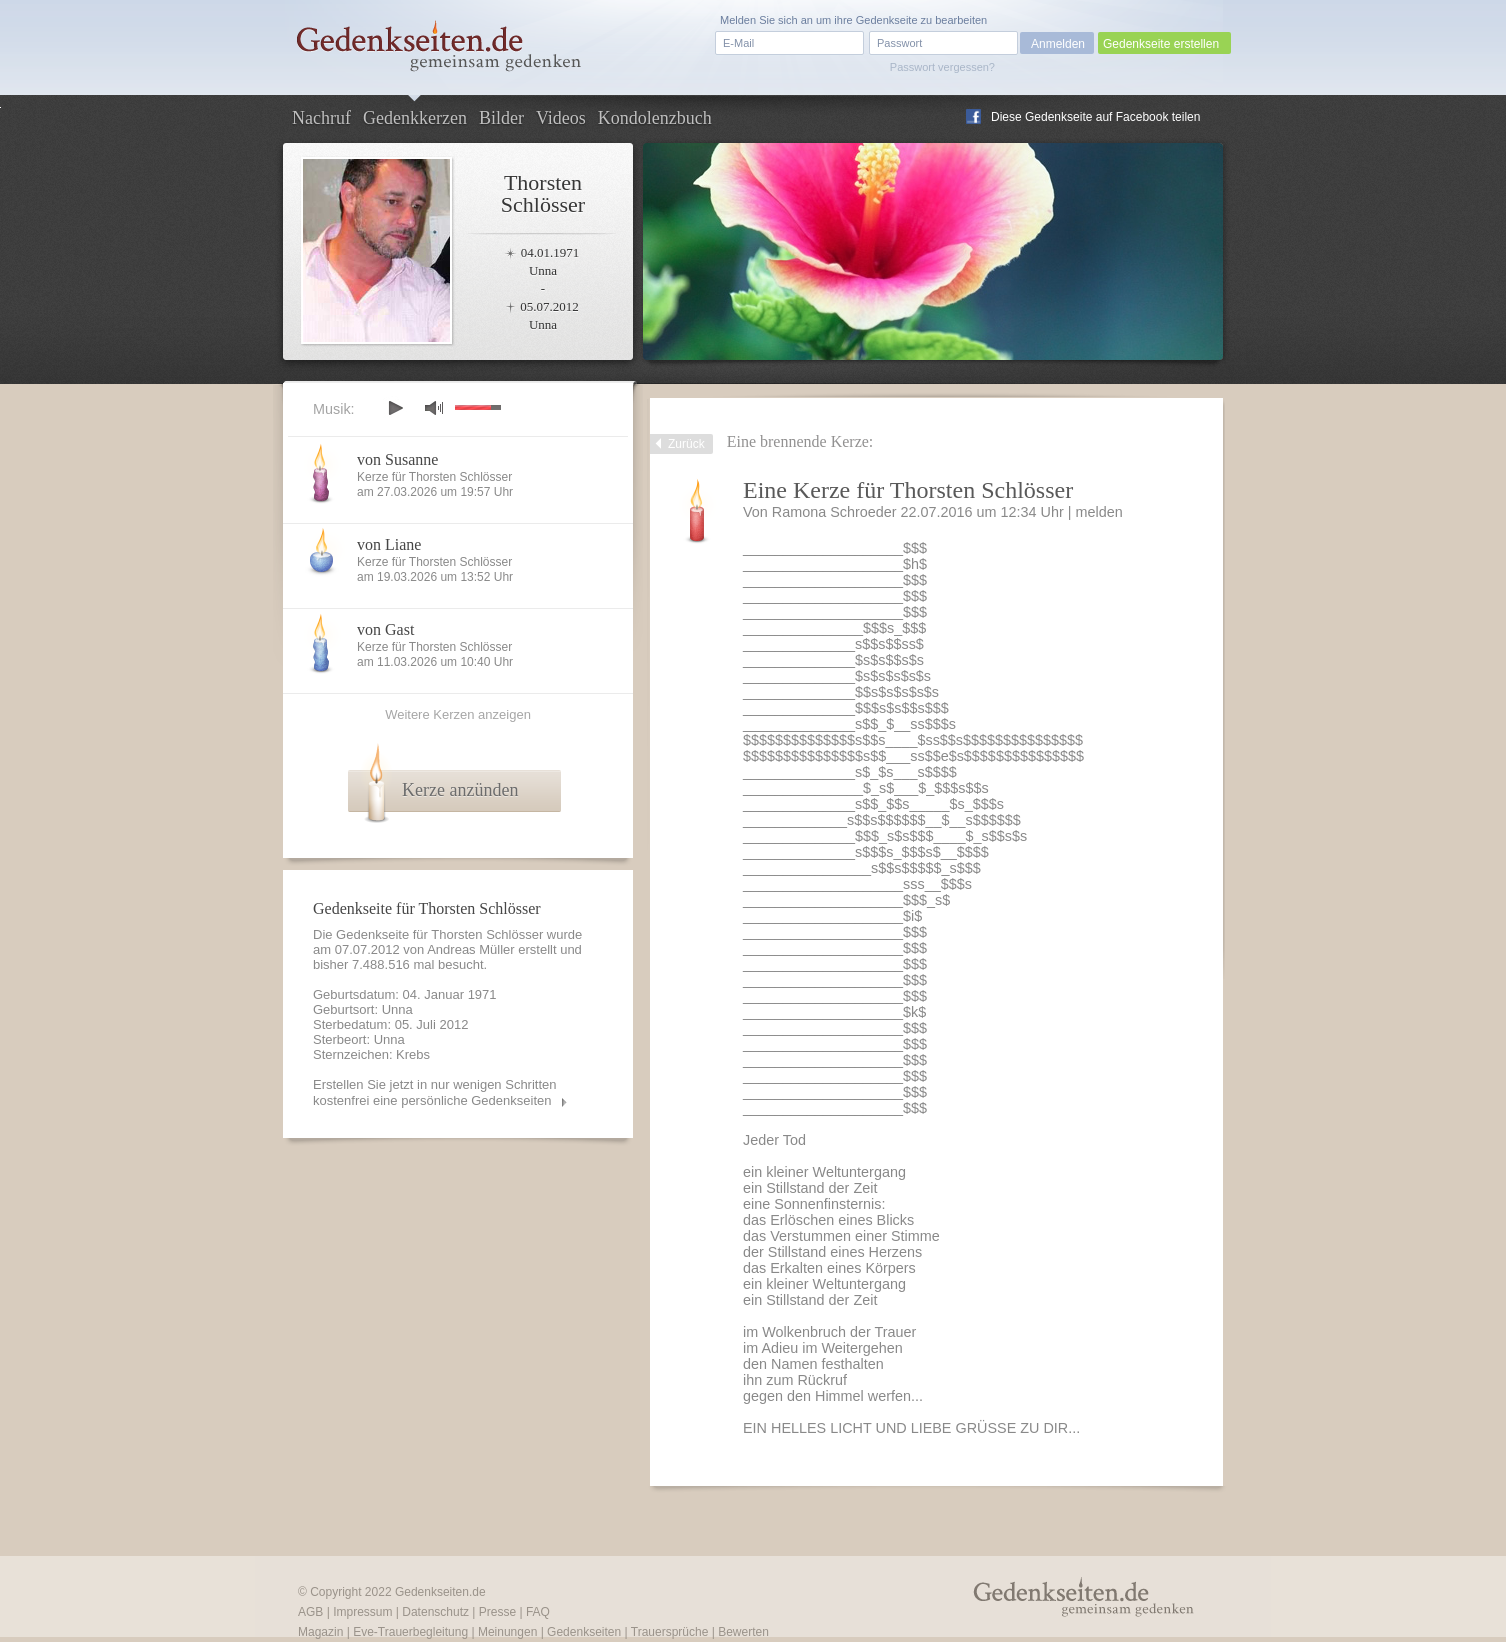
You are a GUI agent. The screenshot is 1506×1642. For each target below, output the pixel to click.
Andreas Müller (470, 949)
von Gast (385, 629)
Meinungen (507, 1632)
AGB (310, 1612)
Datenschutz (435, 1612)
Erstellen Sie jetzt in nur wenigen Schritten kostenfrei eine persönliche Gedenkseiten (435, 1092)
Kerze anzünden (460, 790)
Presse (497, 1612)
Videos (561, 118)
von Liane (389, 544)
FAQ (538, 1612)
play (395, 408)
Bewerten (743, 1632)
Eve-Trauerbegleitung (410, 1632)
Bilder (501, 118)
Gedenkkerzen (415, 118)
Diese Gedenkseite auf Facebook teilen (1095, 117)
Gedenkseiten (584, 1632)
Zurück (686, 444)
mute (434, 407)
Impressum (362, 1612)
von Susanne (397, 459)
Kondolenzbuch (655, 118)
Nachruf (321, 118)
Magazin (320, 1632)
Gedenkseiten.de (440, 1592)
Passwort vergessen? (942, 67)
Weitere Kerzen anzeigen (458, 714)
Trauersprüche (670, 1632)
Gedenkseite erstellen (1161, 44)
